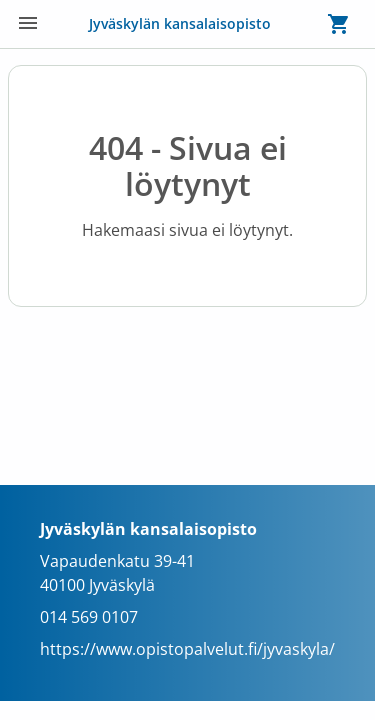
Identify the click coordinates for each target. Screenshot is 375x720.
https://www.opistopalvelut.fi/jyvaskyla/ (187, 649)
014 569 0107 (89, 617)
